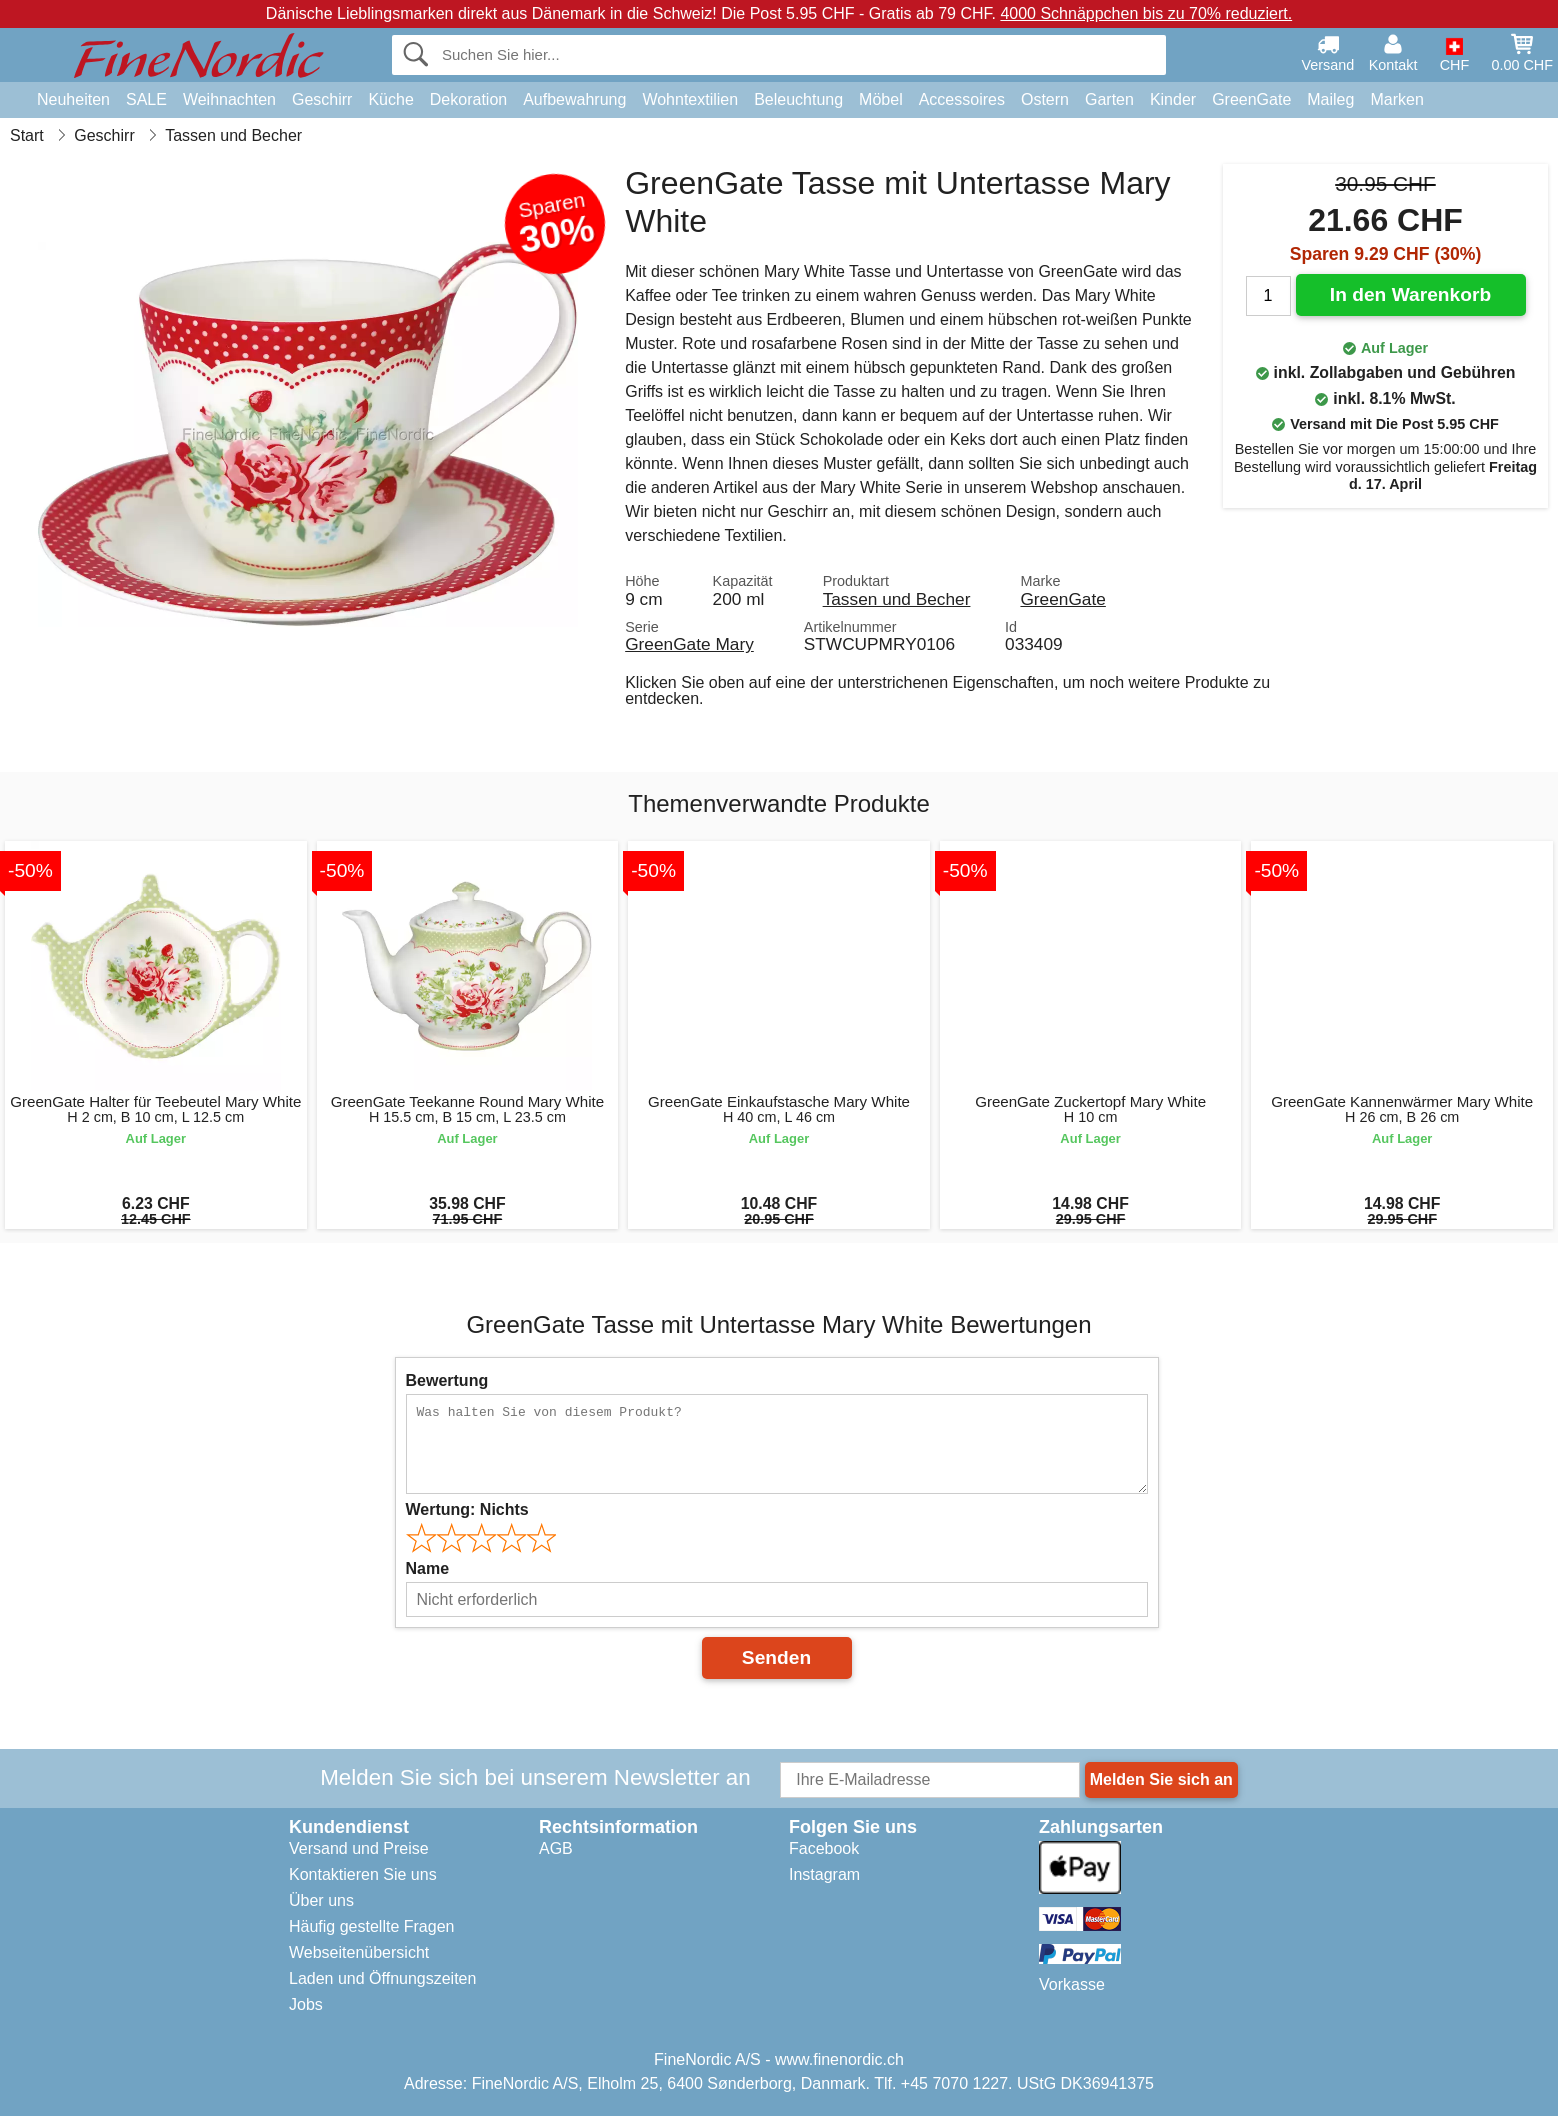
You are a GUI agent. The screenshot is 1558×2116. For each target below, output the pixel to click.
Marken (1396, 99)
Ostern (1045, 99)
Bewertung (447, 1380)
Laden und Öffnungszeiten (382, 1978)
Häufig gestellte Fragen (371, 1926)
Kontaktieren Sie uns (363, 1874)
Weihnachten (229, 99)
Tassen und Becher (897, 599)
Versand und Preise (359, 1848)
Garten (1109, 99)
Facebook (824, 1848)
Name (428, 1568)
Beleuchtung (798, 99)
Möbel (881, 99)
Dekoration (468, 99)
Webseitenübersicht (359, 1952)
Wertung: (467, 1509)
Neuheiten (73, 99)
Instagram (824, 1874)
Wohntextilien (690, 99)
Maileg (1330, 99)
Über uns (321, 1900)
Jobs (306, 2004)
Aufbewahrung (574, 99)
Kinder (1173, 99)
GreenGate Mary (689, 644)
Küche (390, 99)
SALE (146, 99)
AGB (556, 1848)
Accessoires (962, 99)
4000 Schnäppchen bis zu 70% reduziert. (1146, 13)
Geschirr (322, 99)
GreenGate (1251, 99)
